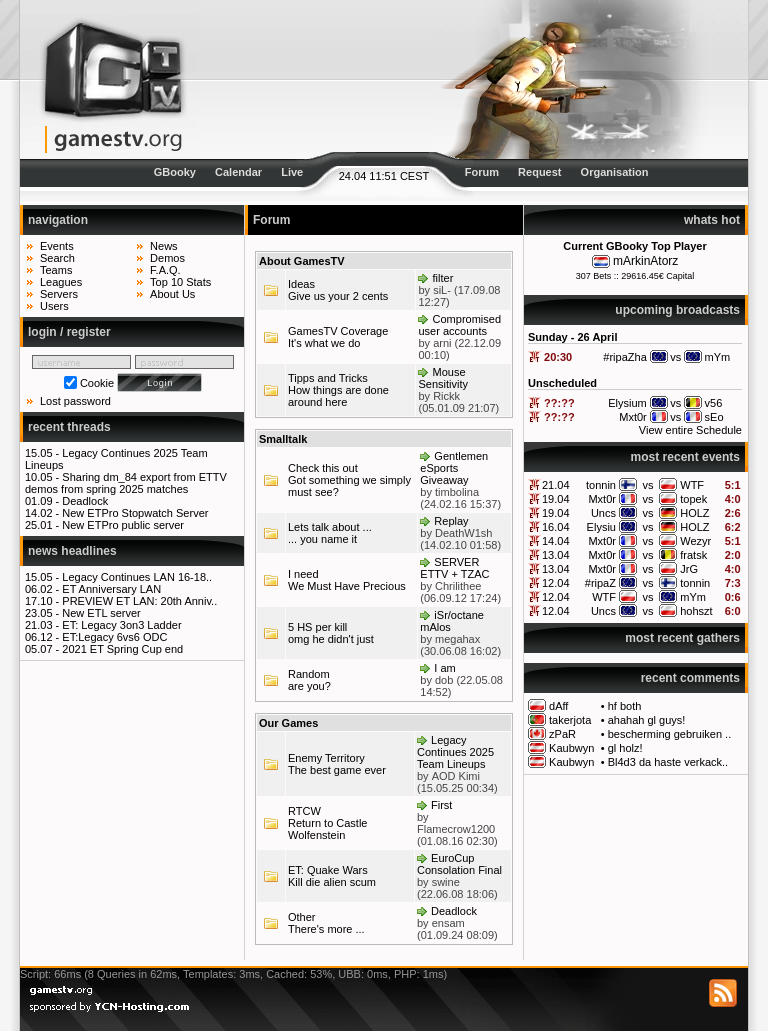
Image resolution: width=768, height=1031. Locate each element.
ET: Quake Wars (328, 870)
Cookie (97, 383)
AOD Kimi (456, 776)
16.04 (556, 527)
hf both (625, 706)
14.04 (556, 541)
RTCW (304, 811)
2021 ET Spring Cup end (122, 649)
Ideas (301, 284)
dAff (558, 706)
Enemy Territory (326, 758)
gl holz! (625, 748)
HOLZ (694, 513)
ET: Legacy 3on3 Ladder (121, 625)
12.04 (556, 583)
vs (648, 485)
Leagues (61, 282)
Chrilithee (458, 586)
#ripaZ (600, 583)
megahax (457, 639)
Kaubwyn (571, 748)
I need (303, 574)
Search (57, 258)
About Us (172, 294)
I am (444, 668)
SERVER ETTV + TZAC (454, 568)
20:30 (558, 357)
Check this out (323, 468)
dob (444, 680)
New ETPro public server (123, 525)
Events (57, 246)
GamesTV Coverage (338, 331)
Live (292, 172)
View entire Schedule (690, 430)
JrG (689, 569)
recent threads (69, 427)
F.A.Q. (165, 270)
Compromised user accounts (459, 325)
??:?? (559, 403)
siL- (442, 290)
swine (446, 882)
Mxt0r (602, 499)
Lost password (75, 401)
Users (54, 306)
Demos (167, 258)
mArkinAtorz (645, 261)
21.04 (556, 485)
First (441, 805)
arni (442, 343)
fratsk (693, 555)
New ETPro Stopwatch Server (135, 513)
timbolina (457, 492)
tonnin (601, 485)
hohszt (696, 611)
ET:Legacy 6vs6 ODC (114, 637)
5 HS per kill (317, 627)
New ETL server (101, 613)
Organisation (615, 172)
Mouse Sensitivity (443, 378)
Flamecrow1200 (456, 829)
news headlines (72, 551)
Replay (451, 521)
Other (302, 917)
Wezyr (695, 541)
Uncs (603, 513)
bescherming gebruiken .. (670, 734)
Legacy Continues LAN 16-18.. (137, 577)
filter (443, 278)
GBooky (175, 172)
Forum (482, 172)
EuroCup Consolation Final (459, 864)
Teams (56, 270)
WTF (692, 485)
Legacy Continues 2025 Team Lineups (455, 752)
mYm (693, 597)
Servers (59, 294)
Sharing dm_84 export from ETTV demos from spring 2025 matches (126, 483)
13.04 (556, 555)
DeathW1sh (463, 533)
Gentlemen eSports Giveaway (454, 468)
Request (539, 172)
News (164, 246)
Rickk (446, 396)
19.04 (556, 499)
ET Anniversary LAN (111, 589)
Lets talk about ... (330, 527)
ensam (448, 923)
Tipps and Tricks (328, 378)
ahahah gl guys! (647, 720)
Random (309, 674)
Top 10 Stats (180, 282)
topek (693, 499)
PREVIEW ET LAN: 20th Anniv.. (139, 601)
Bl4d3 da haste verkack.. (668, 762)
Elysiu (601, 527)
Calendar (238, 172)
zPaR (562, 734)
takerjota (570, 720)
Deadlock (85, 501)
